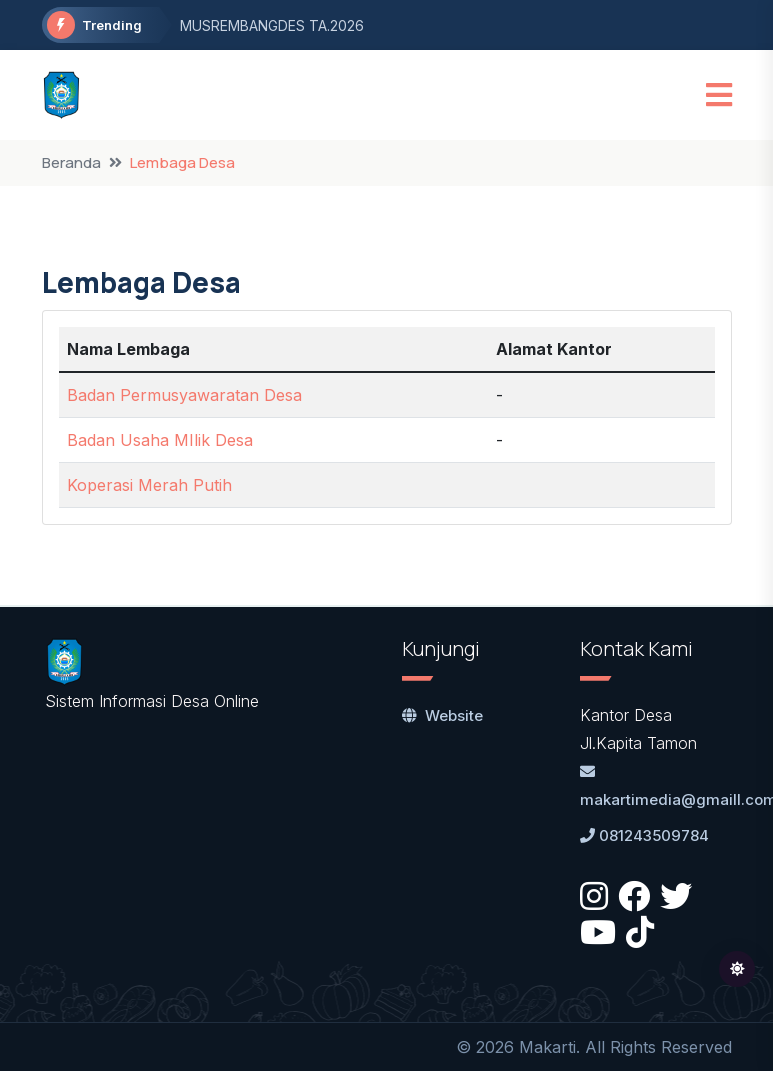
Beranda (71, 162)
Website (442, 715)
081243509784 (644, 835)
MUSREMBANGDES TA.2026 (272, 25)
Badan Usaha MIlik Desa (160, 440)
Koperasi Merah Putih (149, 485)
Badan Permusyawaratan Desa (184, 395)
